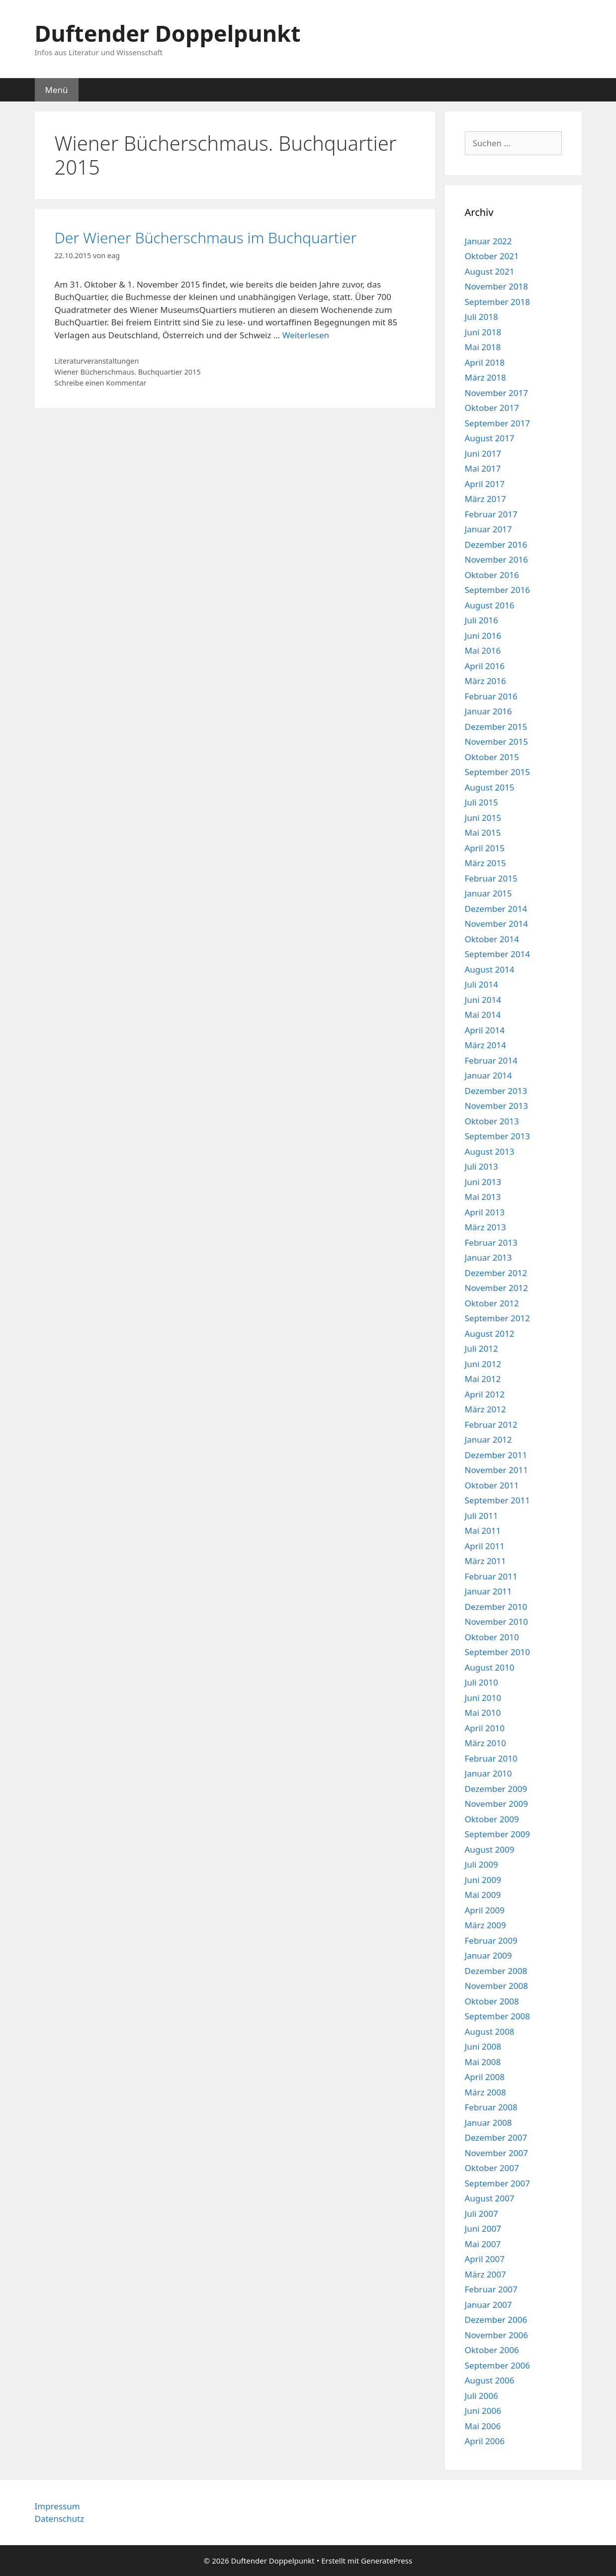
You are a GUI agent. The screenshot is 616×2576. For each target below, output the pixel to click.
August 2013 (490, 1151)
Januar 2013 (488, 1257)
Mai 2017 (483, 468)
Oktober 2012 (492, 1303)
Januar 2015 (488, 893)
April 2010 (485, 1728)
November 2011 (496, 1470)
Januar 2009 (488, 1955)
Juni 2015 (483, 817)
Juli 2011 (481, 1515)
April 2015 (485, 848)
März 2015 (485, 863)
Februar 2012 (491, 1424)
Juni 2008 (483, 2046)
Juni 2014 (483, 999)
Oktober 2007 (492, 2168)
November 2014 (496, 923)
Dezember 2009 (496, 1788)
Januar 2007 (488, 2304)
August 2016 (490, 605)
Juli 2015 (481, 802)
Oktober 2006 (492, 2350)
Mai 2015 (483, 832)
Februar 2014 (491, 1060)
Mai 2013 (483, 1196)
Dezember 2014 (496, 908)
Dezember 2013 (496, 1090)
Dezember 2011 (496, 1455)
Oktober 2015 (492, 757)
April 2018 (485, 362)
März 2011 (485, 1561)
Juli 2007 (481, 2213)
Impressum (57, 2506)
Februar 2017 (491, 514)
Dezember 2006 (496, 2319)
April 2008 (485, 2076)
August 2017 (490, 438)
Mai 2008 (483, 2062)
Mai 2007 (483, 2244)
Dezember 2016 (496, 544)
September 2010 (497, 1652)
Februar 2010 (491, 1758)
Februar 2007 (491, 2289)
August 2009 (490, 1849)
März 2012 (485, 1409)
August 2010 (490, 1667)
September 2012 (497, 1318)
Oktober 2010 (492, 1637)
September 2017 (497, 423)
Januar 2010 (488, 1773)
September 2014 (497, 954)
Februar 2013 (491, 1242)
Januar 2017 (488, 529)
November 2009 (496, 1803)
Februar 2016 (491, 696)
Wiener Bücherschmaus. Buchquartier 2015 (128, 372)
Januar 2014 (488, 1075)
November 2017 (496, 392)
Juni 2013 (483, 1182)
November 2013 (496, 1105)
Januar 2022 (488, 241)
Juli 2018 (481, 316)
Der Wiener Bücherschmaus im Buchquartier (206, 237)
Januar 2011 (488, 1591)
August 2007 (490, 2198)
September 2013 (497, 1136)
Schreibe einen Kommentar (101, 383)
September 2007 (497, 2183)
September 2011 (497, 1500)
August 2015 (490, 787)
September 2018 (497, 301)
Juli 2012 (481, 1348)
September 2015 (497, 772)
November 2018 (496, 286)
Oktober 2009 (492, 1819)
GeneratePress (386, 2561)
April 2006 (485, 2441)
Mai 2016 (483, 650)
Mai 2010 (483, 1712)
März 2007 (485, 2274)
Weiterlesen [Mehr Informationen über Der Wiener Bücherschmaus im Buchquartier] (305, 335)
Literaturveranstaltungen (97, 361)
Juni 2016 (483, 635)
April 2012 (485, 1394)
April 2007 (485, 2259)
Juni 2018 (483, 332)
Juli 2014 (481, 984)
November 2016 (496, 559)
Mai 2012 (483, 1379)
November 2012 (496, 1287)
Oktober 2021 (492, 256)
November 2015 (496, 741)
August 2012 (490, 1333)
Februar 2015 (491, 878)
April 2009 (485, 1910)
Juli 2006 (481, 2395)
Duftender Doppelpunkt (168, 33)
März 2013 (485, 1227)
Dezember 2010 (496, 1606)
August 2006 (490, 2380)
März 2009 (485, 1925)
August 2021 (490, 271)
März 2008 (485, 2092)
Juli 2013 (481, 1166)
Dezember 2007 (496, 2137)
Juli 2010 (481, 1682)
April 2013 (485, 1212)
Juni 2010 (483, 1697)
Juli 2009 (481, 1864)
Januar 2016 (488, 711)
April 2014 (485, 1030)
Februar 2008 (491, 2107)
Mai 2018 (483, 347)
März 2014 (485, 1045)
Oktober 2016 (492, 575)
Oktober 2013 (492, 1121)
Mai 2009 (483, 1894)
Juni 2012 (483, 1364)
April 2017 (485, 484)
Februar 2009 (491, 1940)
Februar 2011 (491, 1576)
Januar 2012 (488, 1439)
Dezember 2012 (496, 1273)
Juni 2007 (483, 2228)
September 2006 (497, 2365)
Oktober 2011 (492, 1485)
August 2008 (490, 2031)
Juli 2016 (481, 620)
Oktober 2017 (492, 407)
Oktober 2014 (492, 939)
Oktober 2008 (492, 2001)
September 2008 (497, 2016)
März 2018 (485, 377)
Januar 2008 (488, 2122)
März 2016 (485, 681)
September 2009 (497, 1834)
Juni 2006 (483, 2410)
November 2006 (496, 2335)
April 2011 (485, 1546)
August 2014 (490, 969)
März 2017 (485, 498)
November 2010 (496, 1621)
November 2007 (496, 2153)
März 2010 (485, 1743)
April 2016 (485, 666)
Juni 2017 (483, 453)
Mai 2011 (483, 1530)
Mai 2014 (483, 1014)
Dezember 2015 (496, 726)
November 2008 (496, 1985)
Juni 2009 (483, 1879)
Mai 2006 (483, 2426)
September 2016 (497, 589)
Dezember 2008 (496, 1971)
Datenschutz (60, 2518)
